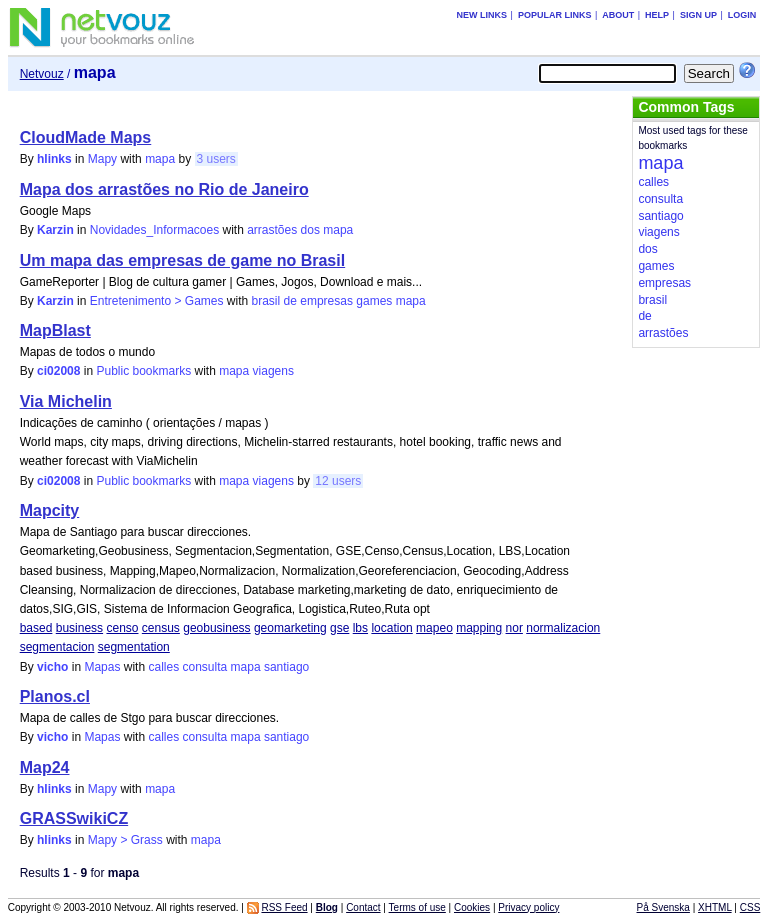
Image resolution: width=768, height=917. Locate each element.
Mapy (102, 159)
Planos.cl (55, 696)
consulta (205, 667)
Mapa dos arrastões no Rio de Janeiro (164, 189)
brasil (266, 301)
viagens (273, 371)
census (161, 628)
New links (482, 15)
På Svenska (663, 907)
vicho (52, 667)
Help (657, 15)
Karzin (55, 230)
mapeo (434, 628)
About (618, 15)
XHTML (715, 907)
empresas (326, 301)
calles (163, 667)
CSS (750, 907)
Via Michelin (66, 401)
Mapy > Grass (125, 840)
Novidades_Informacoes (154, 230)
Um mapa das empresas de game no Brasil (182, 260)
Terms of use (417, 907)
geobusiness (216, 628)
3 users (216, 159)
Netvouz (42, 74)
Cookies (472, 907)
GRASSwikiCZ (74, 818)
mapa (160, 159)
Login (742, 15)
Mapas (102, 667)
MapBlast (55, 330)
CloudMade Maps (86, 137)
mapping (479, 628)
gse (339, 628)
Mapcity (50, 510)
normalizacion (563, 628)
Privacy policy (528, 907)
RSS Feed (284, 907)
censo (122, 628)
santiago (286, 667)
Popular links (555, 15)
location (391, 628)
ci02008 (58, 371)
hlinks (54, 159)
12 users (338, 481)
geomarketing (290, 628)
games (374, 301)
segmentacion (57, 647)
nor (514, 628)
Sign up (698, 15)
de (290, 301)
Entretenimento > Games (157, 301)
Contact (363, 907)
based (36, 628)
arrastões (272, 230)
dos (310, 230)
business (79, 628)
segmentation (134, 647)
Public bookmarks (143, 371)
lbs (360, 628)
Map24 (45, 767)
